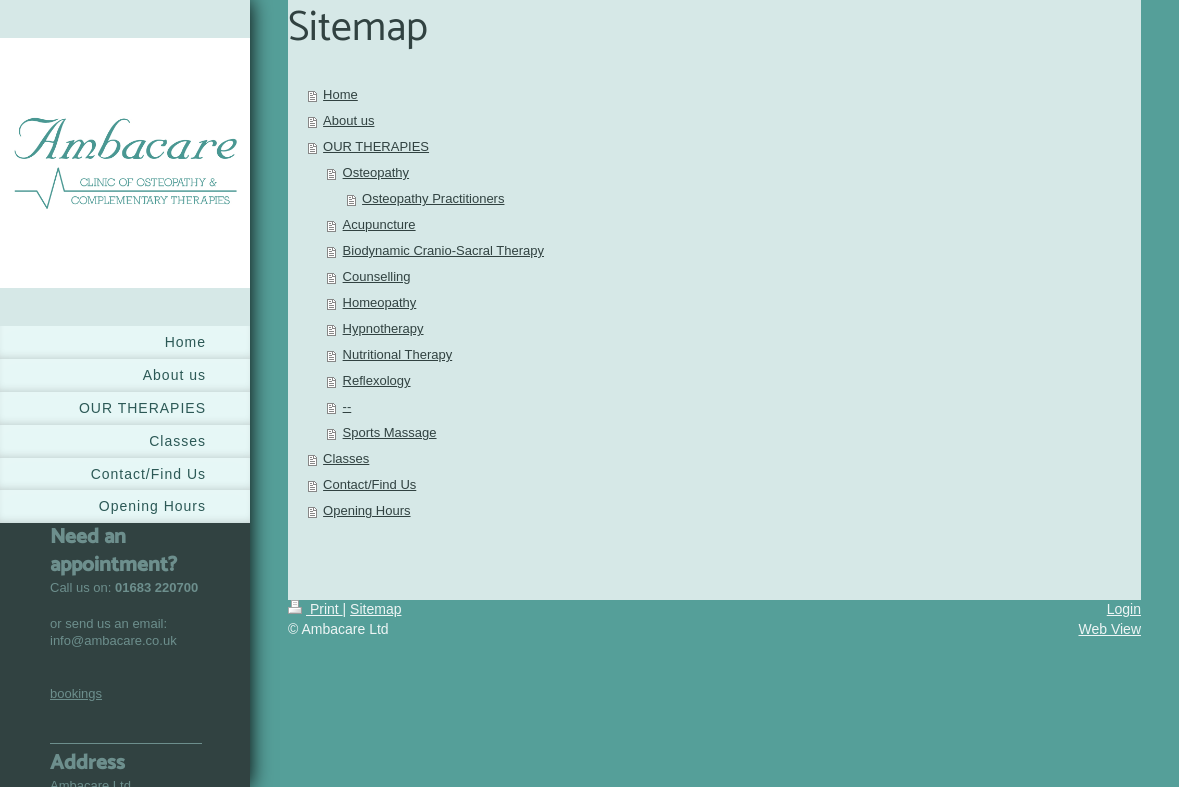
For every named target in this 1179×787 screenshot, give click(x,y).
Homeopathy (380, 302)
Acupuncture (379, 224)
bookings (76, 693)
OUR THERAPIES (376, 146)
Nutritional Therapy (398, 354)
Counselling (377, 276)
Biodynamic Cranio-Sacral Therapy (443, 250)
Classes (346, 458)
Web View (1109, 629)
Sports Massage (390, 432)
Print (315, 609)
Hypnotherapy (383, 328)
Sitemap (375, 609)
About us (348, 120)
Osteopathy (376, 172)
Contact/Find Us (369, 484)
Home (340, 94)
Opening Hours (366, 510)
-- (347, 406)
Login (1124, 609)
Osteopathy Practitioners (433, 198)
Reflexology (377, 380)
